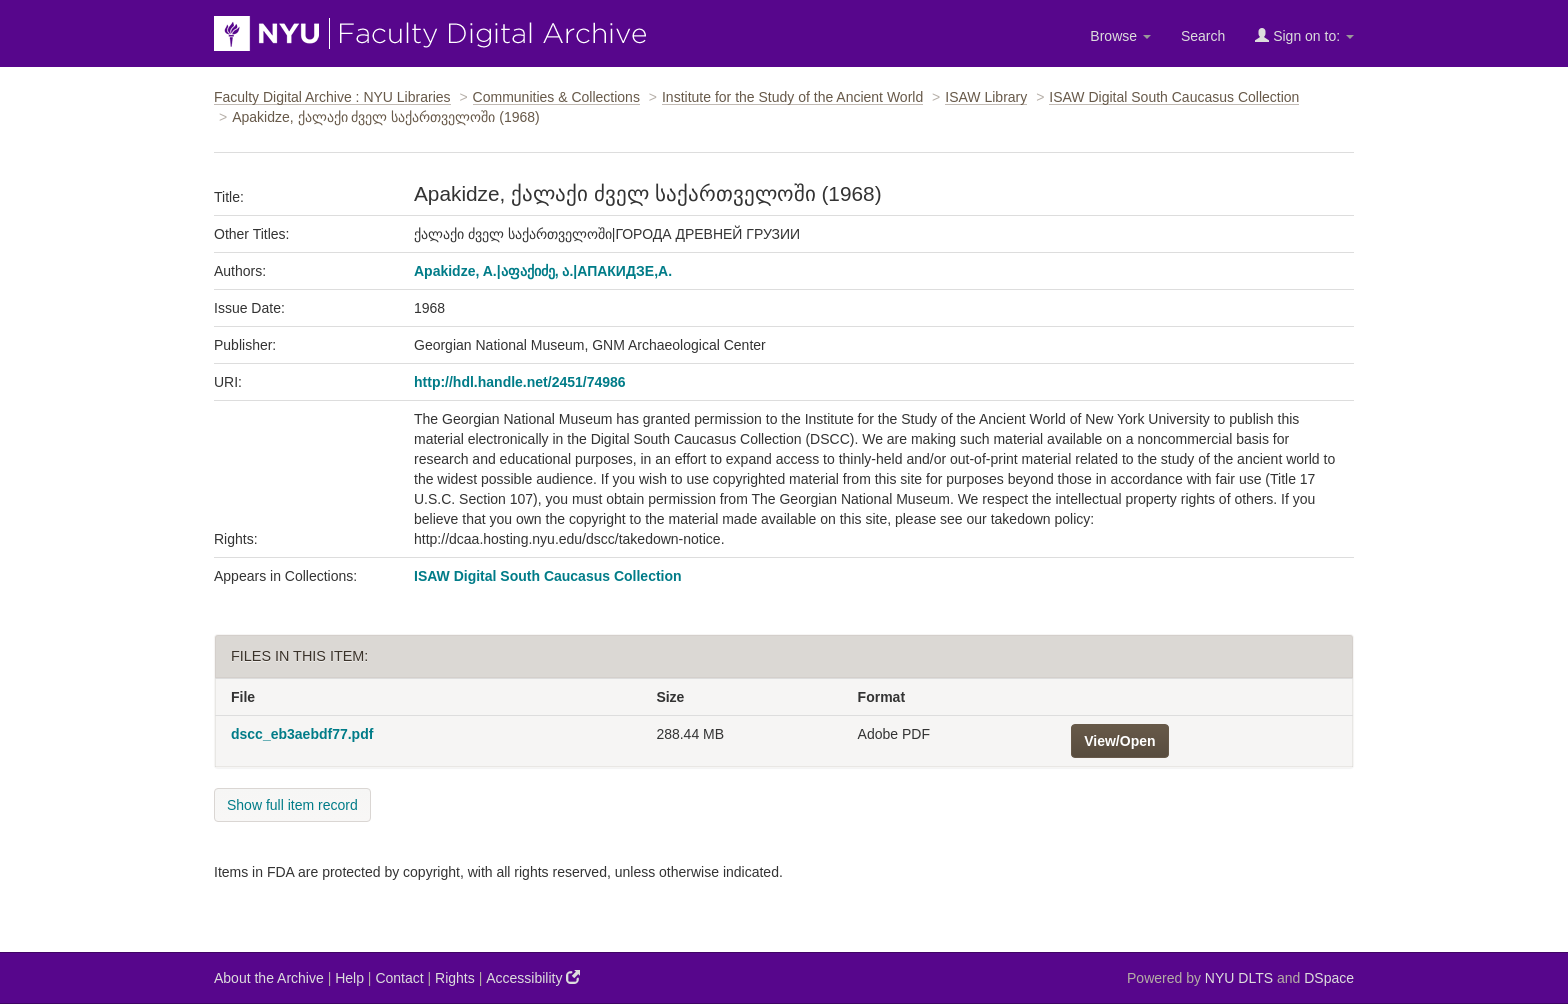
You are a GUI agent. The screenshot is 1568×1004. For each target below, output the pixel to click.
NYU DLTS (1239, 978)
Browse (1120, 36)
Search (1203, 36)
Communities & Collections (556, 97)
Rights (455, 978)
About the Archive (269, 978)
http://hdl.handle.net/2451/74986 (520, 382)
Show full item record (292, 805)
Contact (399, 978)
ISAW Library (986, 97)
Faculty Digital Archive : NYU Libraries (332, 97)
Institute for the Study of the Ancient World (792, 97)
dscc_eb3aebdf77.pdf (302, 734)
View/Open (1119, 741)
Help (349, 978)
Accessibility (533, 977)
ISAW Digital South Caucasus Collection (1174, 97)
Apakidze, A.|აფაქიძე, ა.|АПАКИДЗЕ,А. (543, 271)
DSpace (1329, 978)
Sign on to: (1304, 35)
